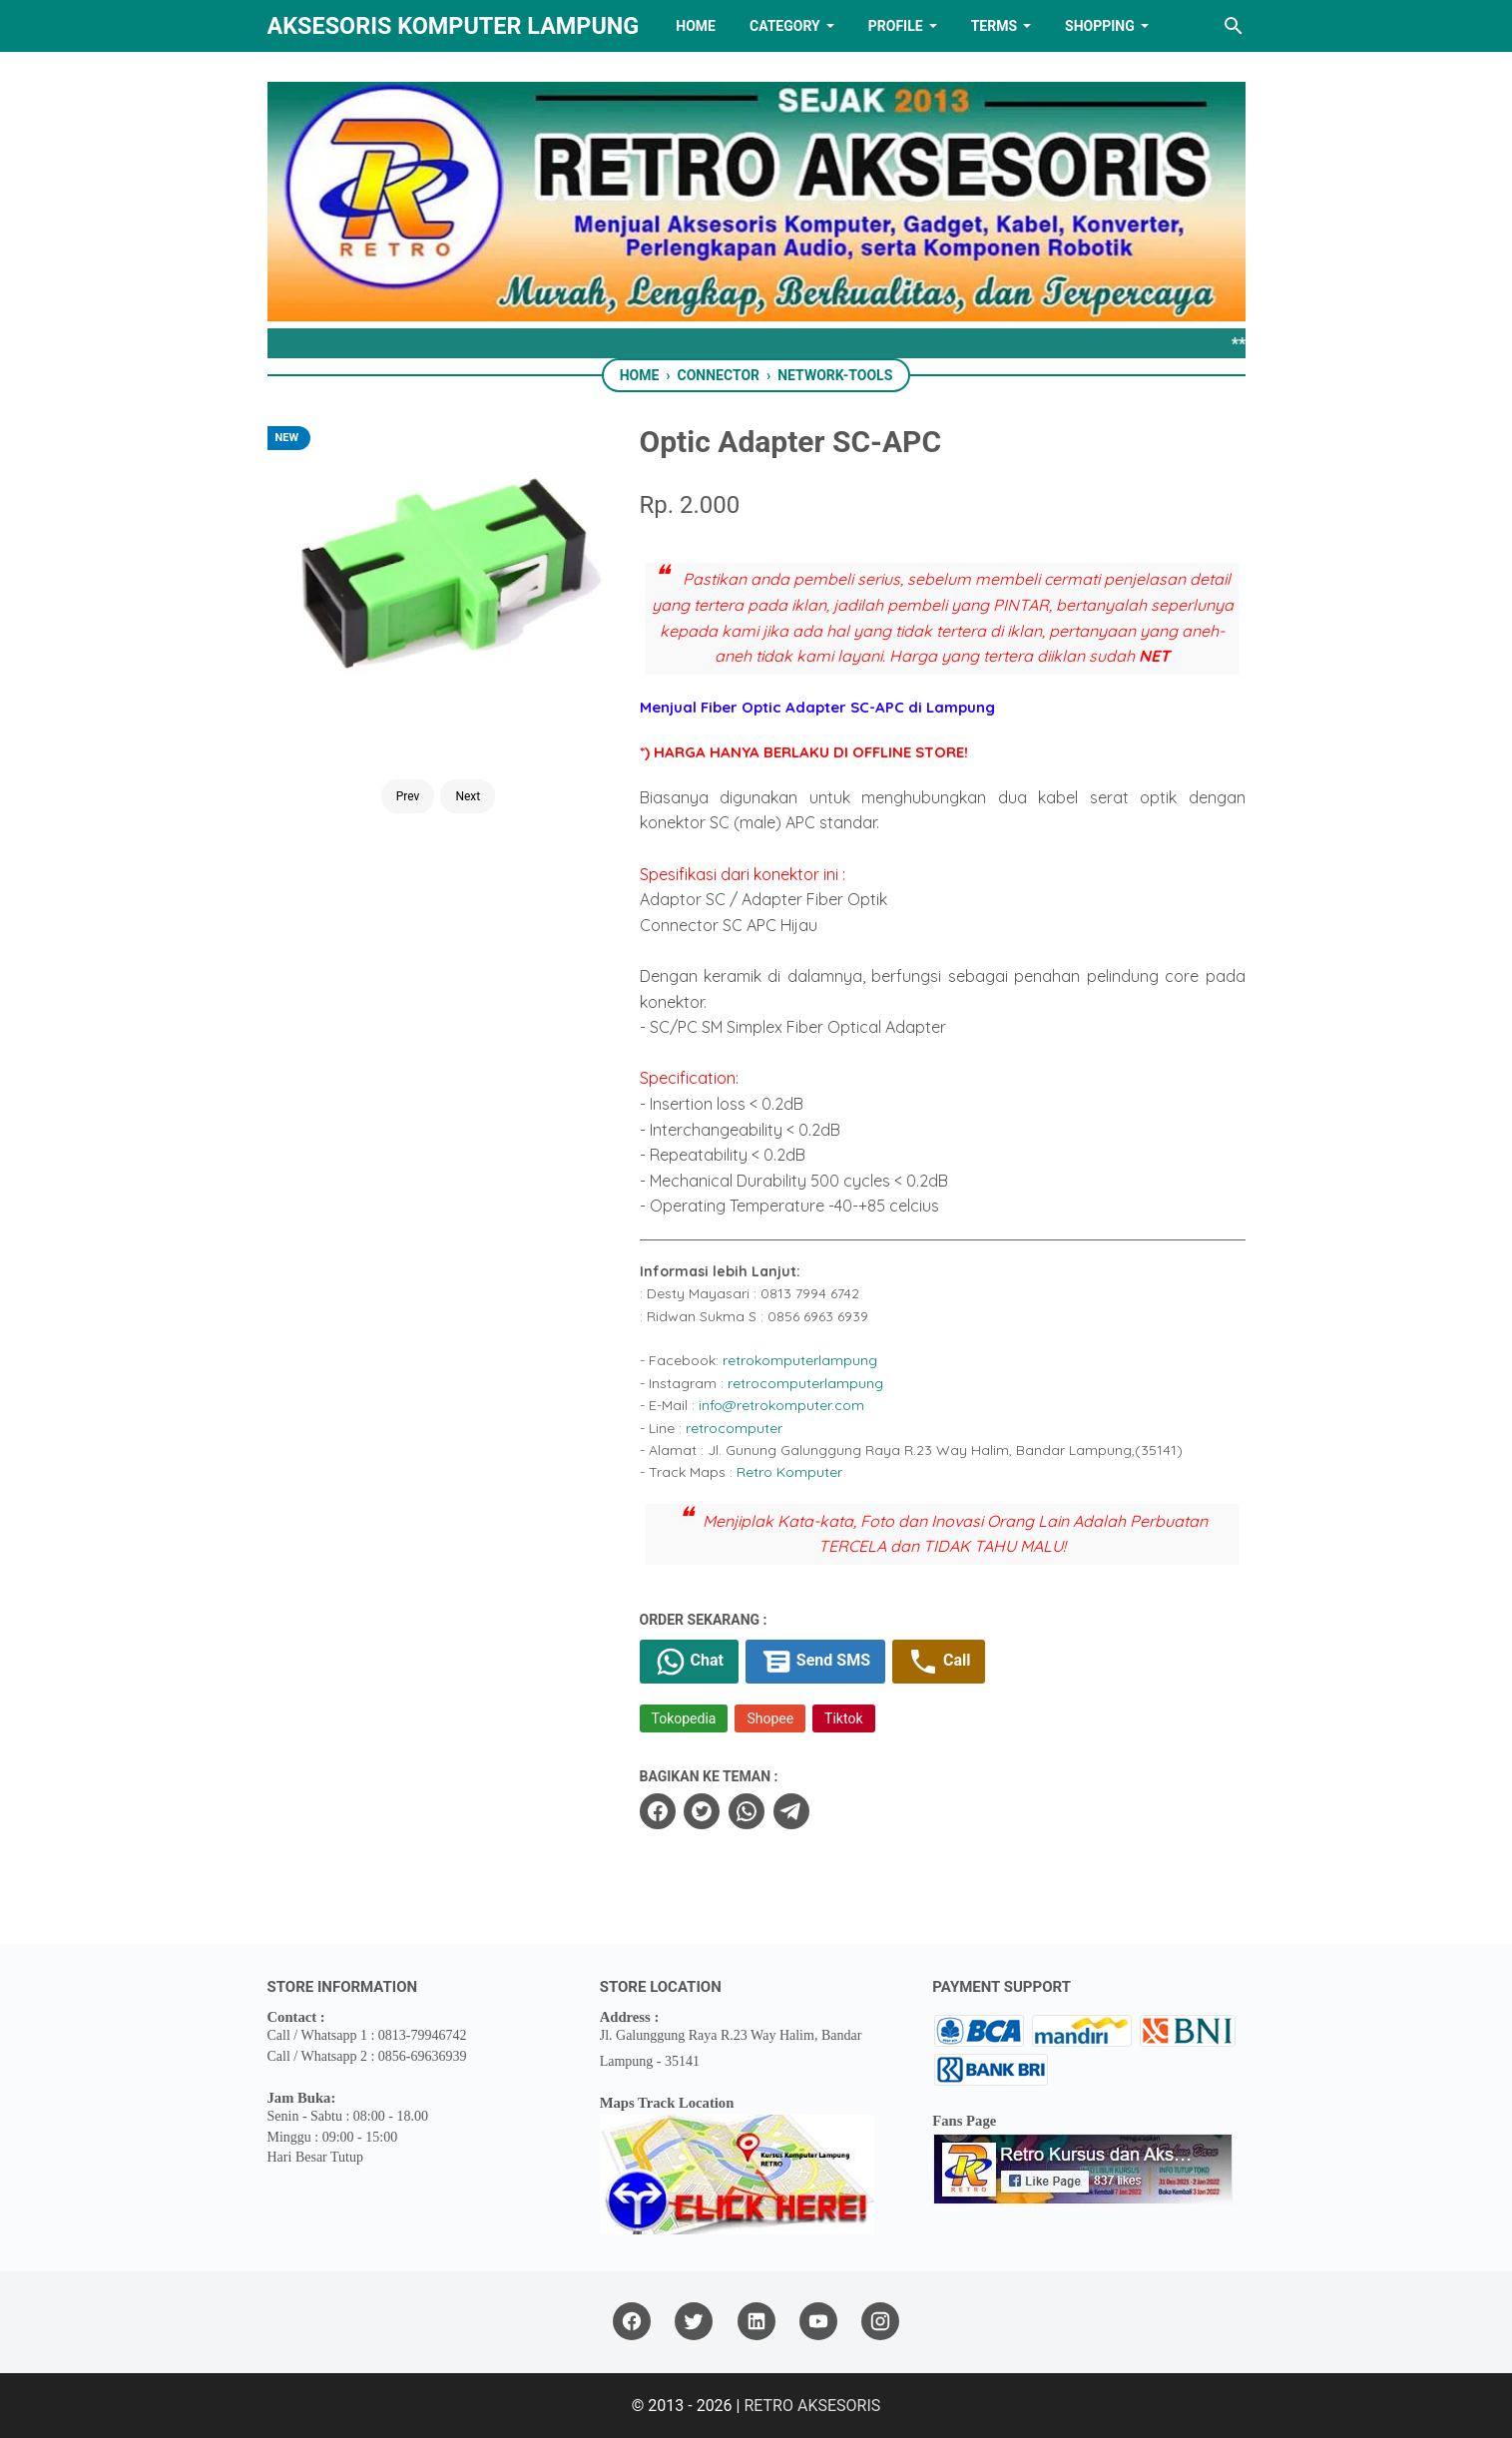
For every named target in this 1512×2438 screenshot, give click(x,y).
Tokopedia (684, 1718)
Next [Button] (467, 796)
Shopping (1100, 26)
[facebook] (658, 1811)
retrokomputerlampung (800, 1360)
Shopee (770, 1718)
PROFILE (895, 26)
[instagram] (880, 2321)
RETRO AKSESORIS (812, 2405)
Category (785, 26)
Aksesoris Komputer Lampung (453, 26)
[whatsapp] (746, 1811)
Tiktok (843, 1718)
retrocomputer (734, 1428)
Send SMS (815, 1662)
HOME (696, 26)
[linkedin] (756, 2321)
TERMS (994, 26)
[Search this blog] (1234, 26)
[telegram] (791, 1811)
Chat (689, 1662)
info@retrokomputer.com (781, 1405)
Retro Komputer (789, 1472)
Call (938, 1662)
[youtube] (818, 2321)
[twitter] (702, 1811)
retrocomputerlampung (805, 1383)
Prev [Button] (408, 796)
